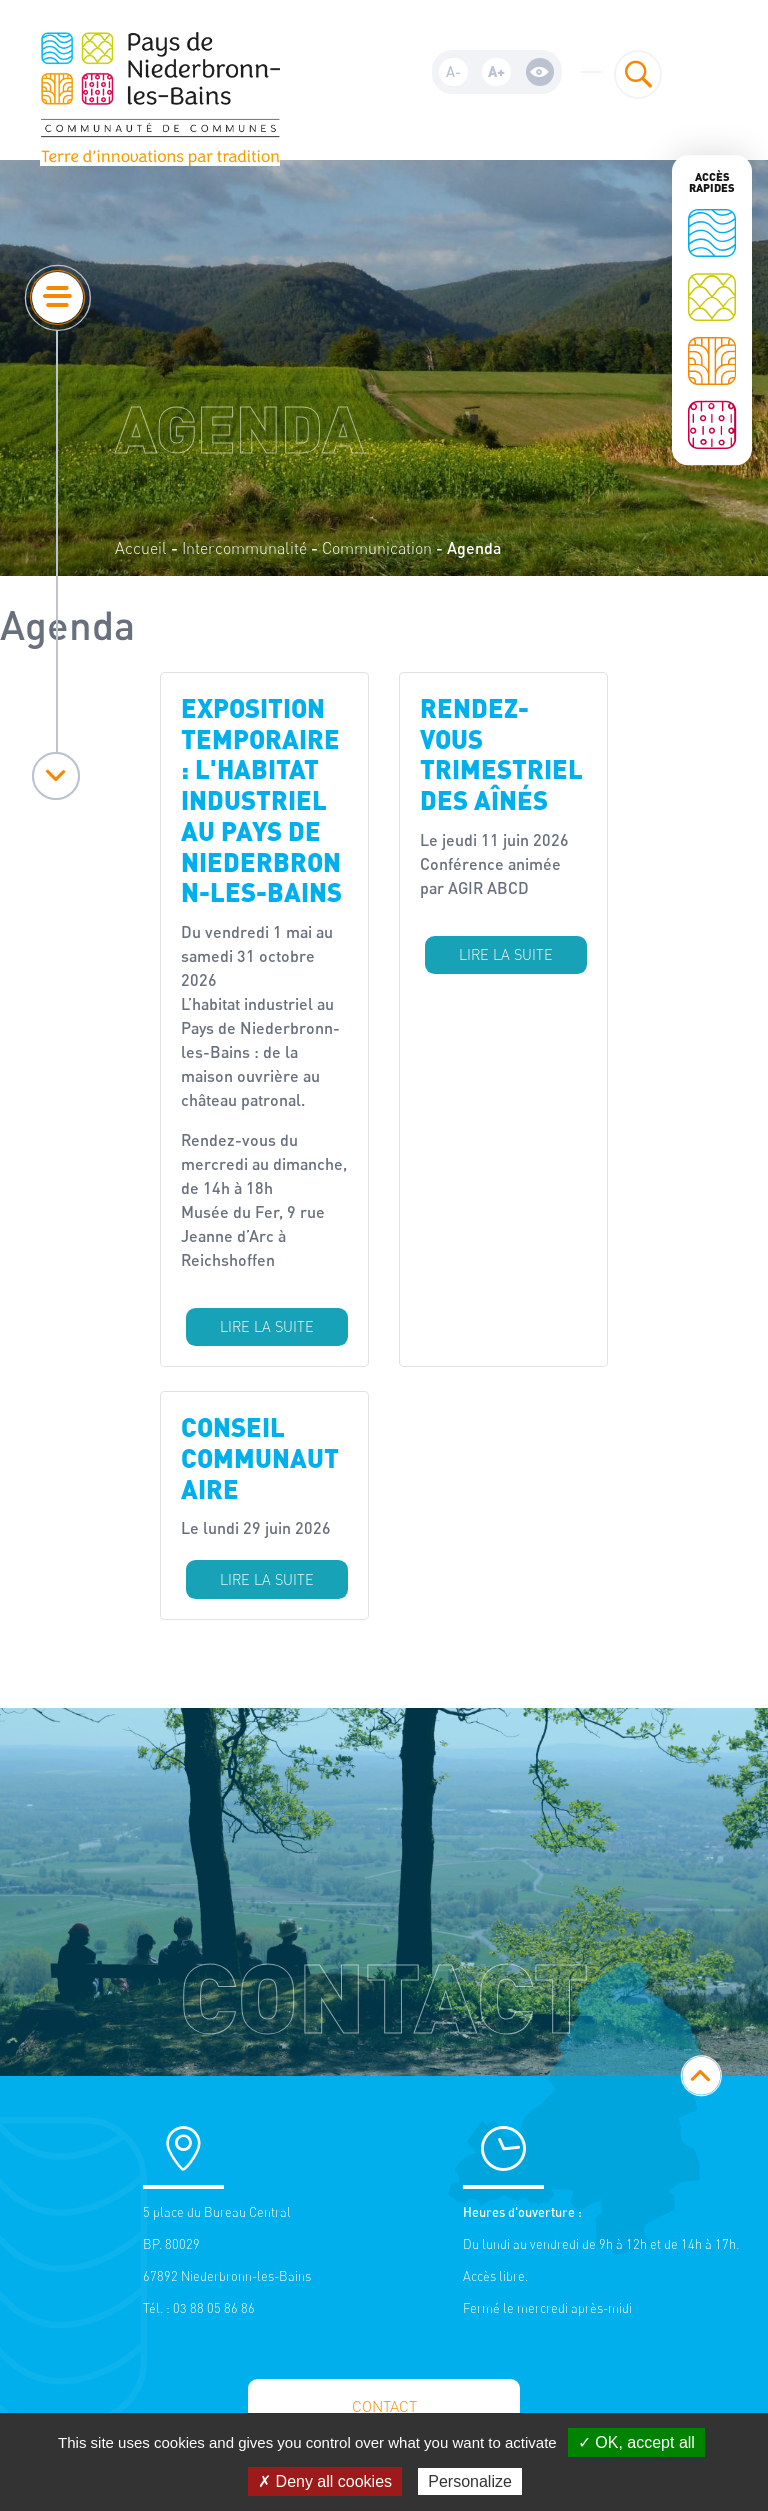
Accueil (141, 548)
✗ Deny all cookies (325, 2481)
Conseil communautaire (260, 1457)
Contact (384, 2406)
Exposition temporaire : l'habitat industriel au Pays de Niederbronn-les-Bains (261, 799)
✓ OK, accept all (636, 2442)
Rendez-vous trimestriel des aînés (501, 753)
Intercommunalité (244, 548)
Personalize (470, 2481)
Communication (377, 548)
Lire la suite (267, 1326)
